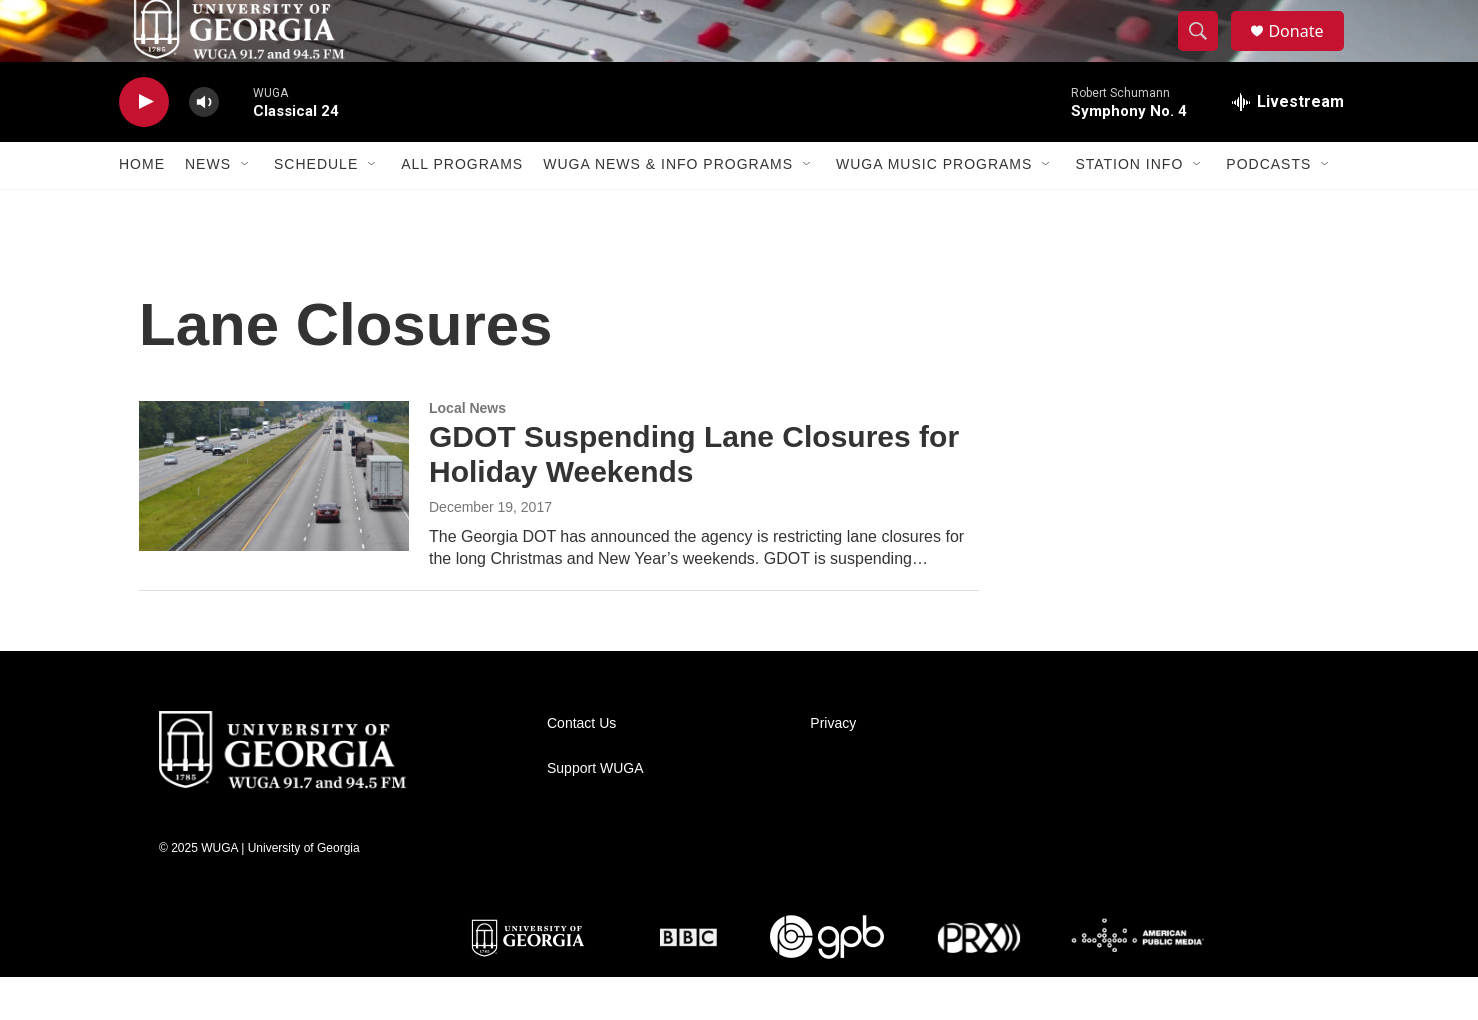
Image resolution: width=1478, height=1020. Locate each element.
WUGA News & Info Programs (668, 208)
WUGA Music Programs (934, 208)
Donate (1308, 52)
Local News (467, 451)
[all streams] (1288, 145)
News (208, 208)
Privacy (833, 766)
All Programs (462, 208)
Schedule (316, 208)
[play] (144, 145)
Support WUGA (595, 811)
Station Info (1129, 208)
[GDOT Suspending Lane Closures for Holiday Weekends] (274, 519)
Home (142, 208)
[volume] (204, 145)
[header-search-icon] (1207, 53)
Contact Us (581, 766)
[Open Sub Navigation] (246, 208)
